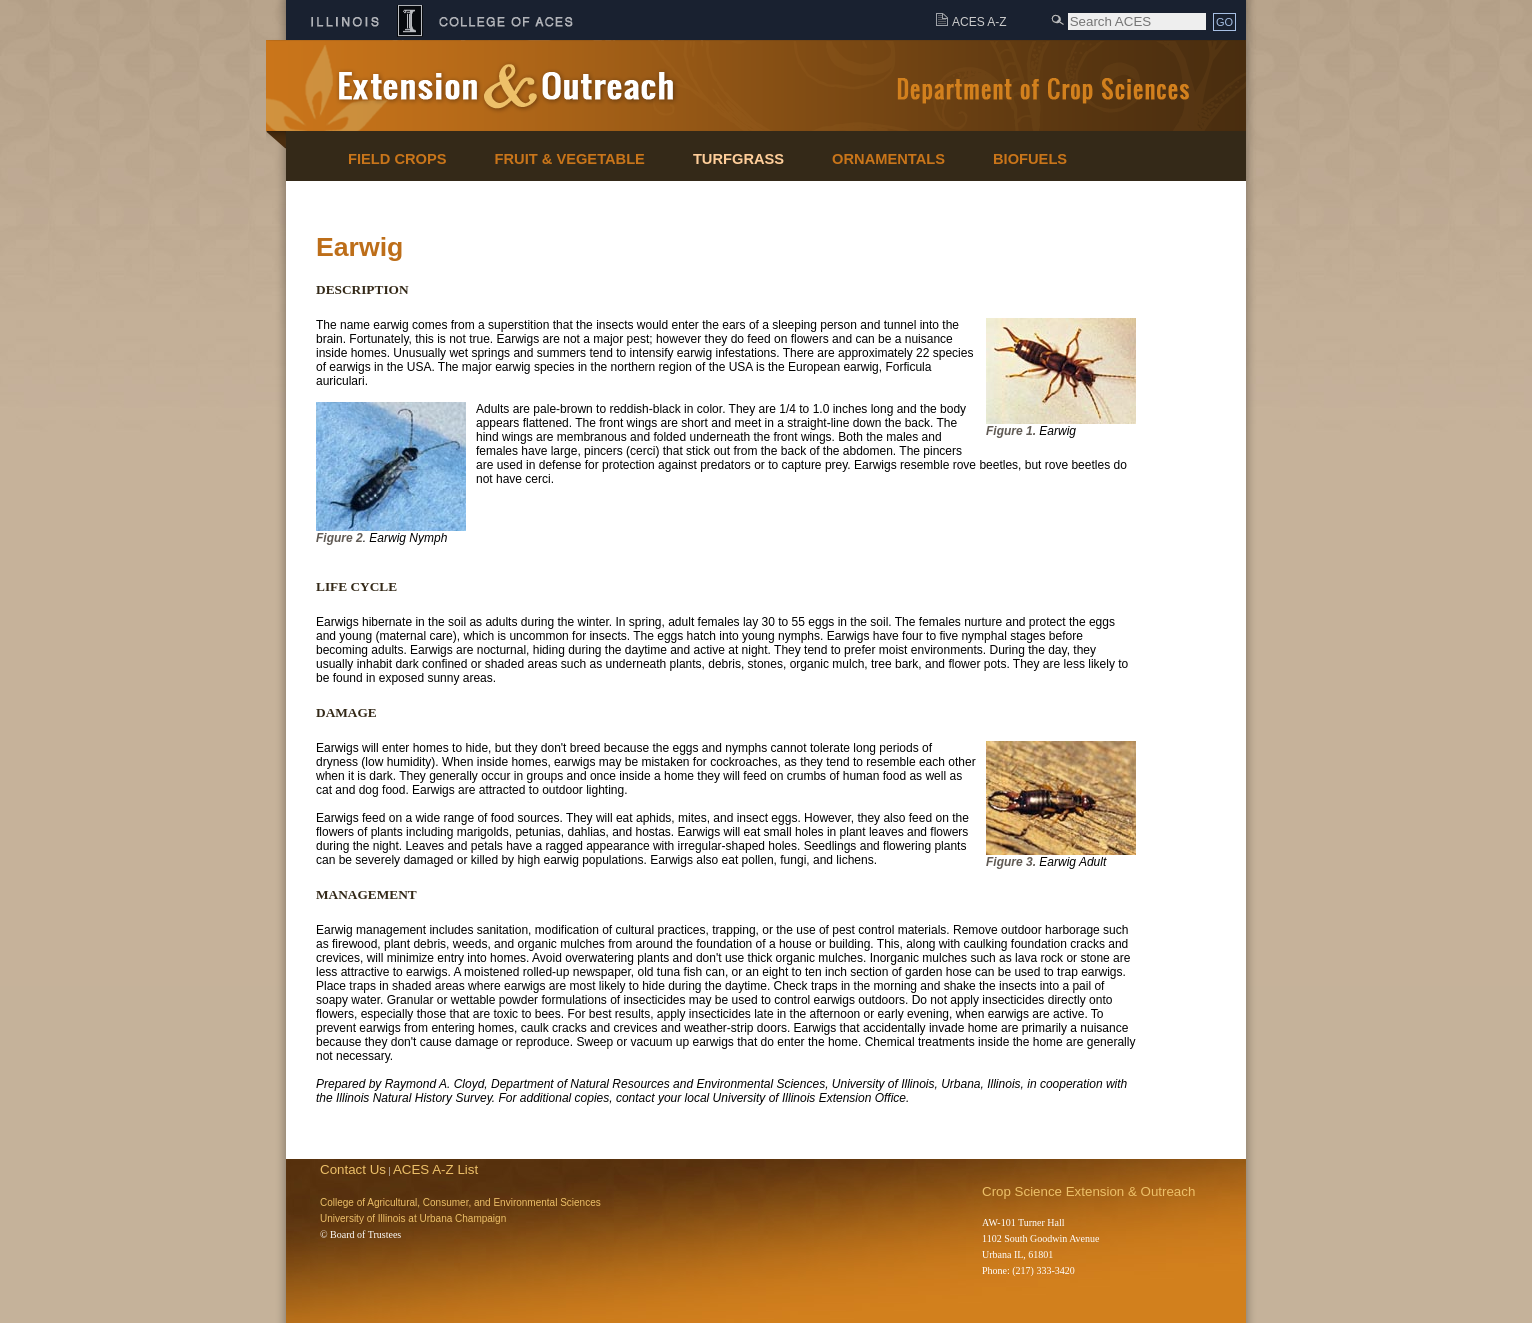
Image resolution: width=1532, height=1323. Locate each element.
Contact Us (353, 1169)
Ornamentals (888, 159)
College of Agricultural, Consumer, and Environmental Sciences (460, 1202)
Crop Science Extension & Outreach (1088, 1191)
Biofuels (1030, 159)
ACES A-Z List (435, 1169)
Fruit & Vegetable (570, 159)
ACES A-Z (979, 22)
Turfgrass (738, 159)
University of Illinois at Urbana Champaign (413, 1218)
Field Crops (397, 159)
